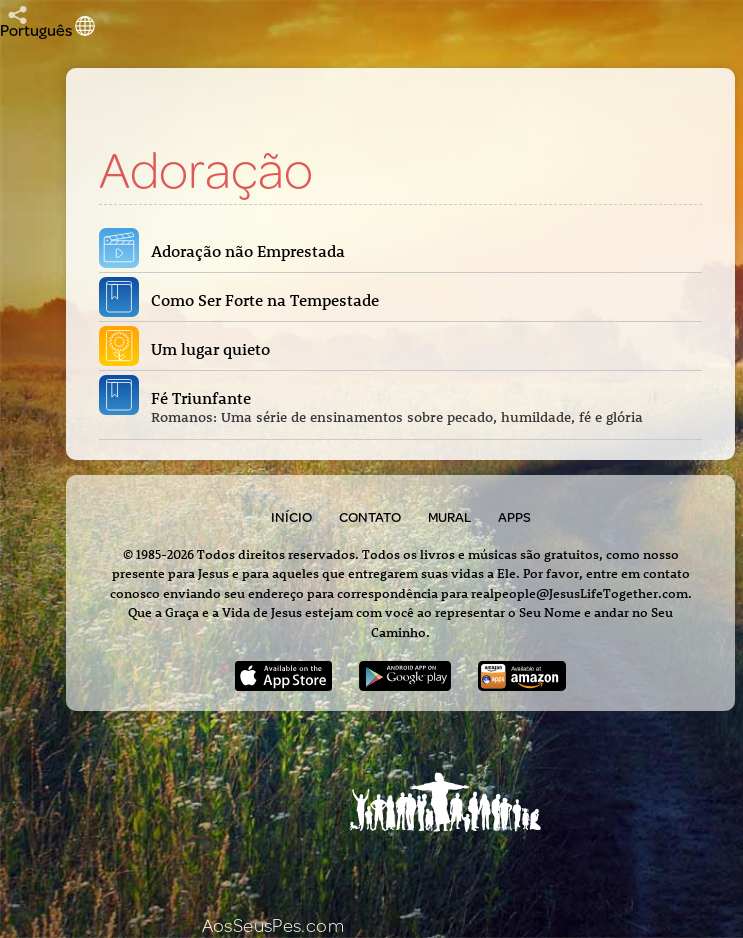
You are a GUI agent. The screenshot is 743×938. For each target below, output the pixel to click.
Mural (449, 517)
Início (291, 517)
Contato (370, 517)
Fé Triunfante (422, 407)
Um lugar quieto (214, 349)
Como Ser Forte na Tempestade (269, 300)
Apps (514, 517)
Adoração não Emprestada (252, 251)
